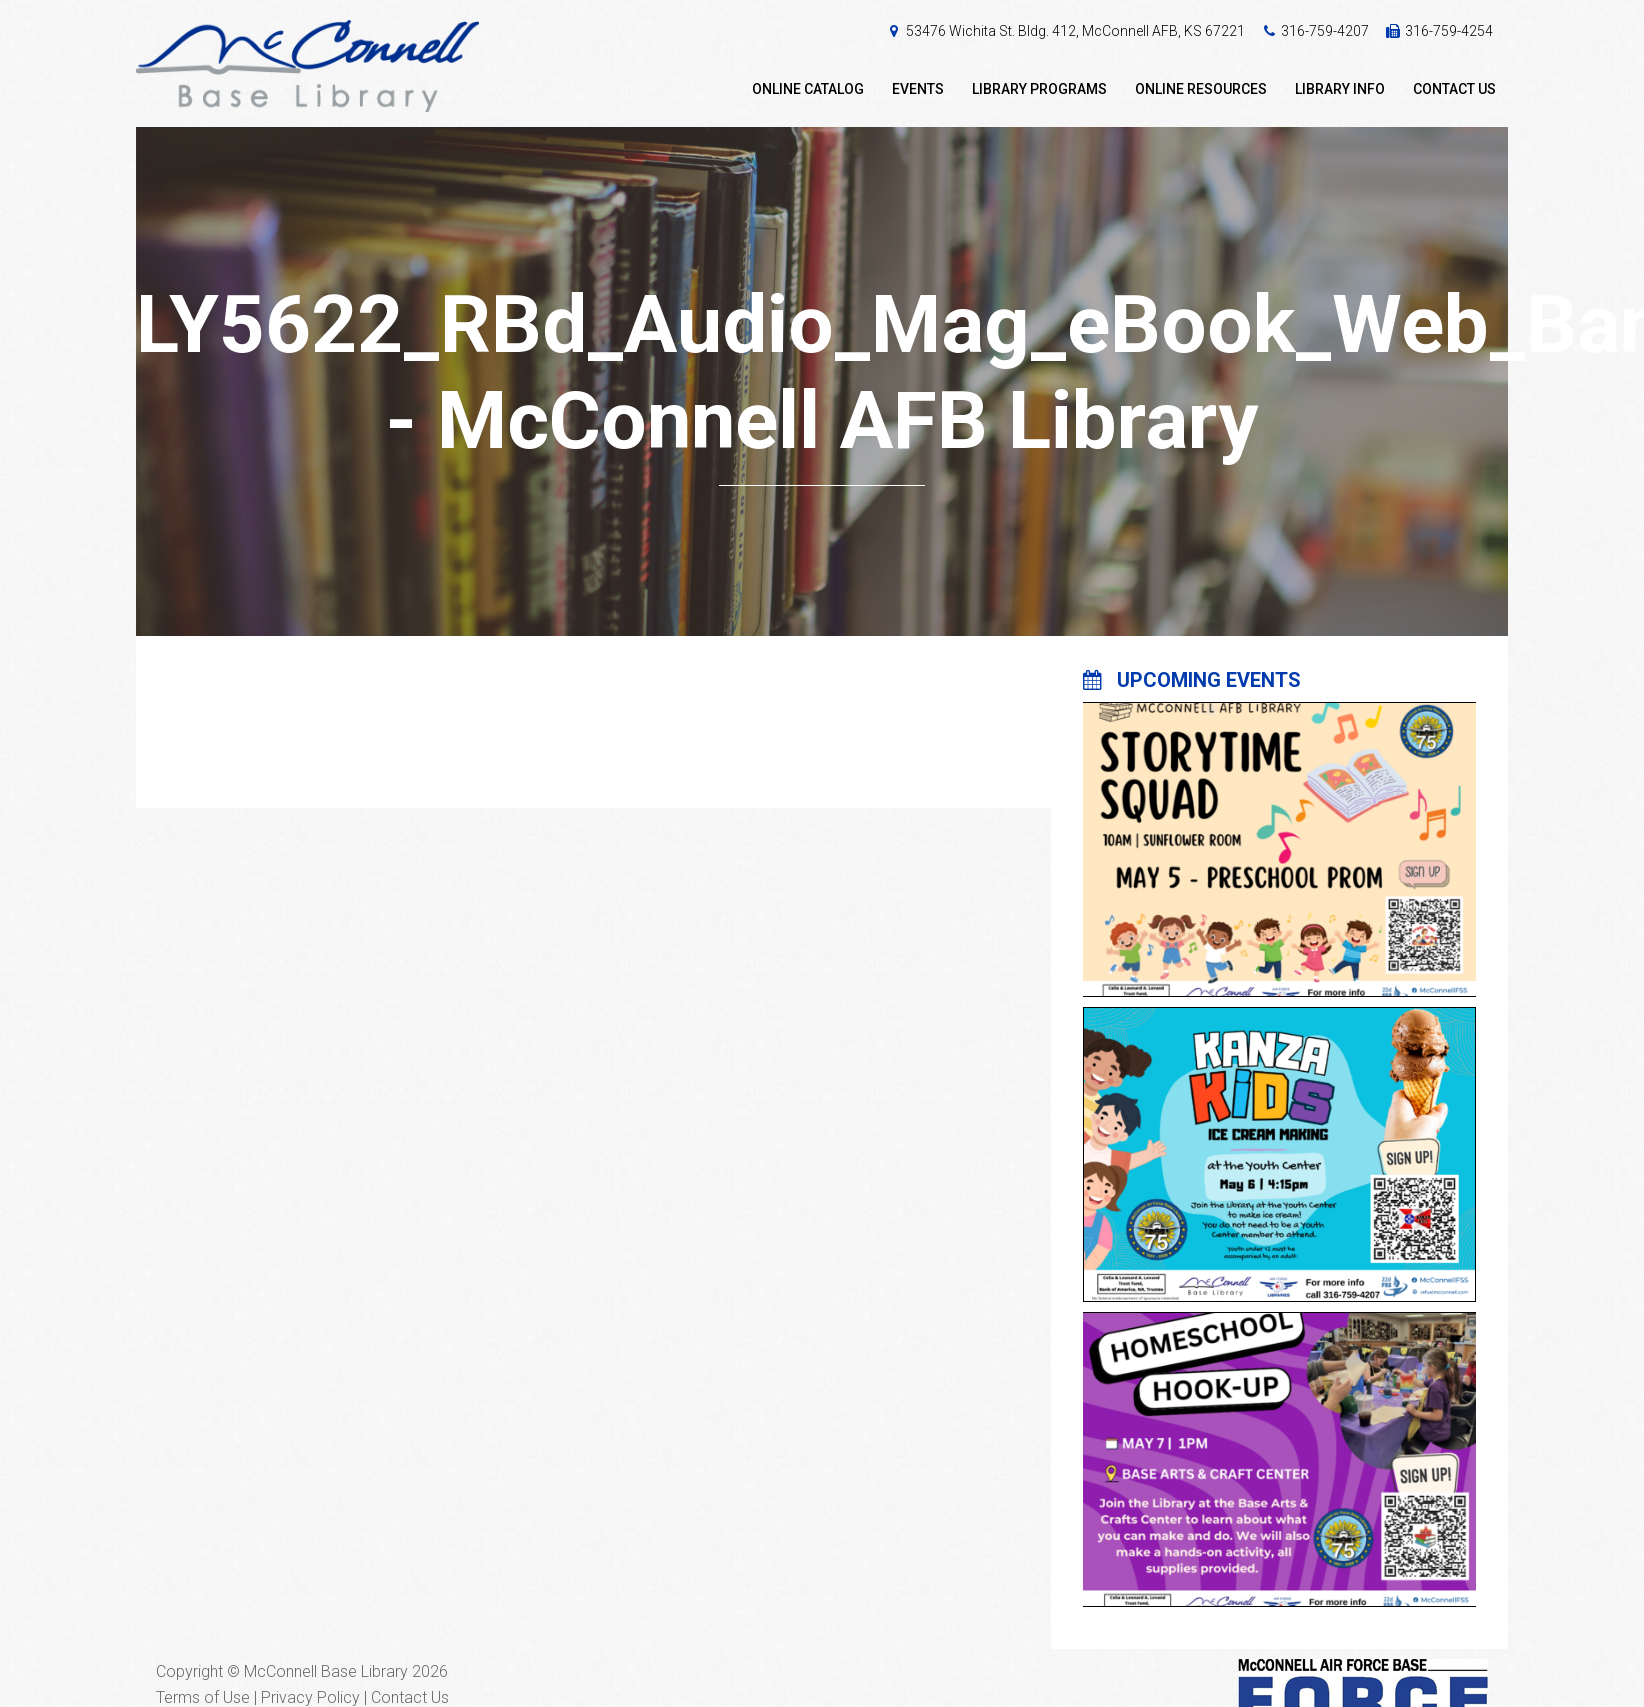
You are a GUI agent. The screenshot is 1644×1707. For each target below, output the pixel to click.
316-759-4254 (1449, 31)
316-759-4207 (1325, 31)
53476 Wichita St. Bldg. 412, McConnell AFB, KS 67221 (1075, 31)
